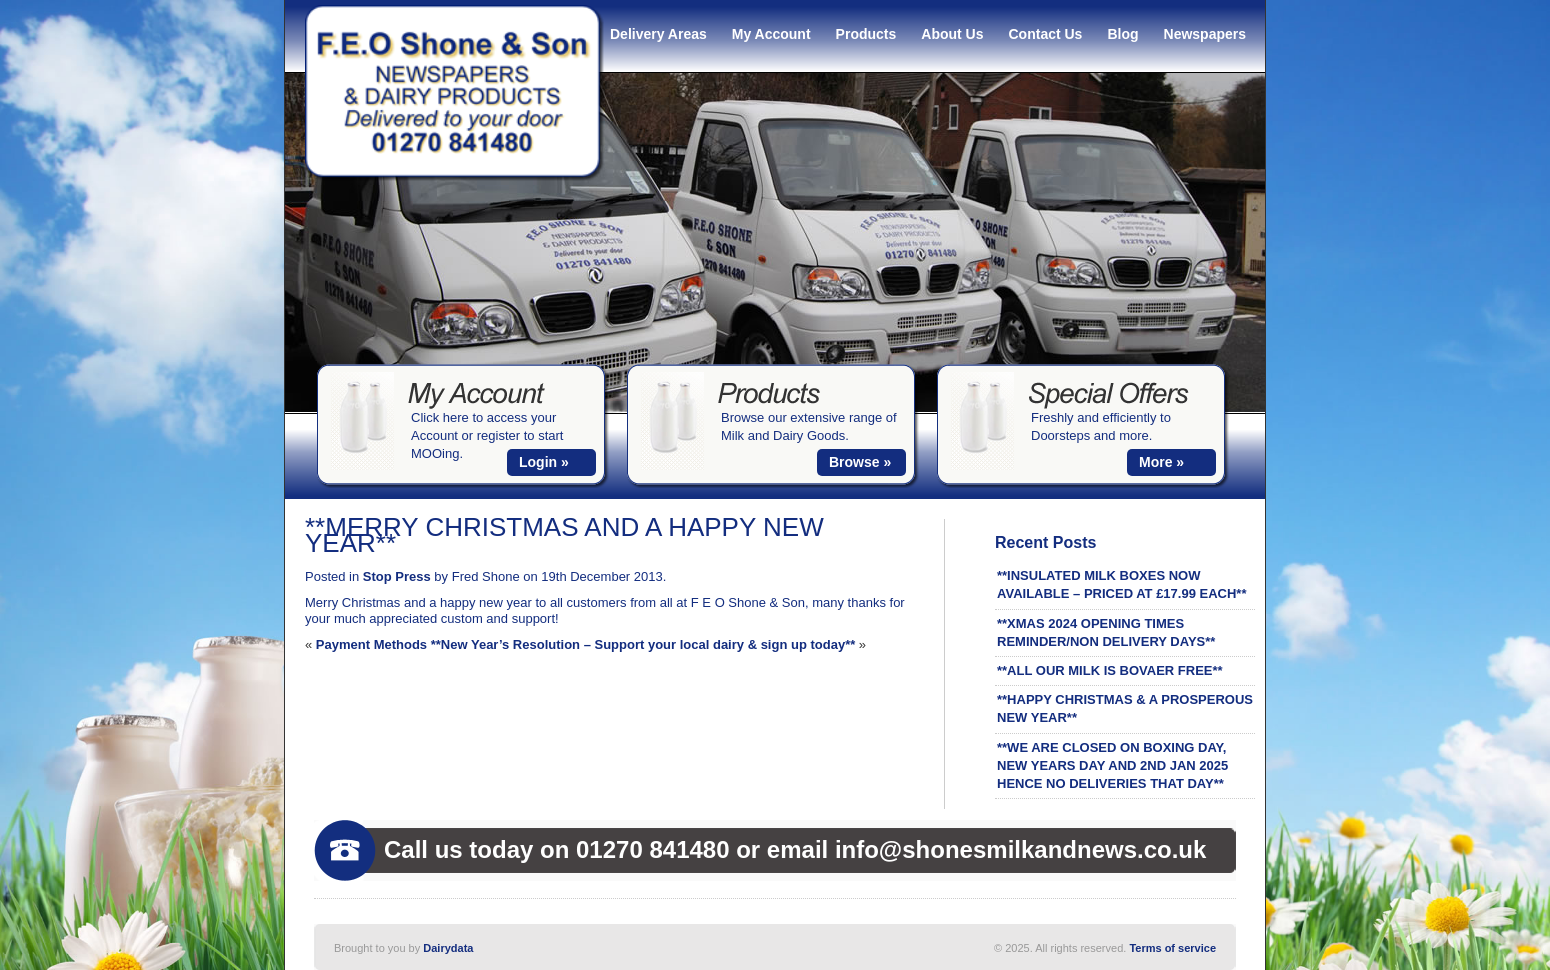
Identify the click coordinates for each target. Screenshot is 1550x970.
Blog (1122, 34)
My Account (771, 34)
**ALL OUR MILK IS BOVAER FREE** (1110, 670)
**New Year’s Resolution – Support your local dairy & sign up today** (643, 644)
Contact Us (1046, 34)
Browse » (860, 462)
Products (866, 34)
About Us (952, 34)
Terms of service (1172, 948)
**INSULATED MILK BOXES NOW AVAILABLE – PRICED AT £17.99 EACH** (1121, 584)
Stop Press (397, 576)
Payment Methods (371, 644)
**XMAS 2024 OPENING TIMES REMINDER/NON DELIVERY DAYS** (1106, 632)
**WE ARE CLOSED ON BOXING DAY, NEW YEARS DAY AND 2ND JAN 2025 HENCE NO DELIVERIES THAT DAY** (1112, 765)
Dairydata (448, 948)
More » (1161, 462)
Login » (544, 462)
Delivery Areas (658, 34)
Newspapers (1205, 34)
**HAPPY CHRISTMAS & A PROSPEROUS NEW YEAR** (1125, 708)
